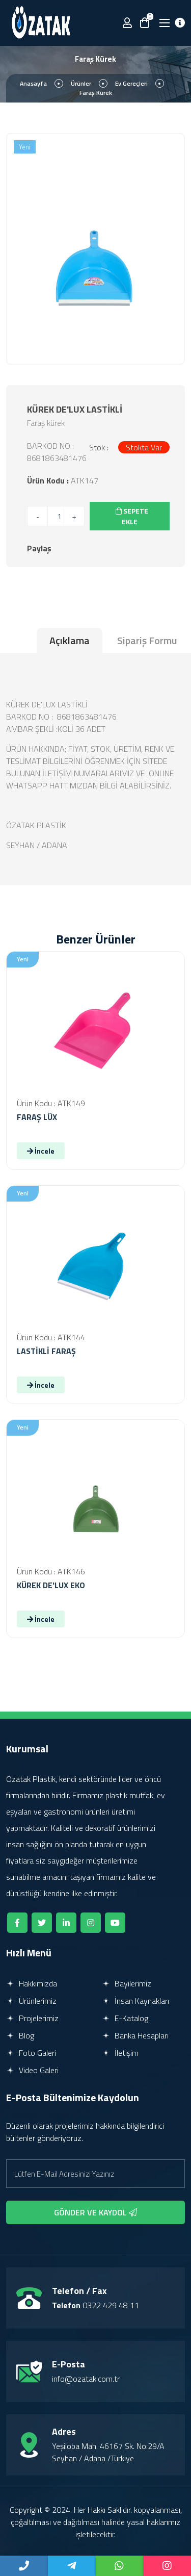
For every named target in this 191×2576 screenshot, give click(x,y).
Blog (20, 2035)
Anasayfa (33, 83)
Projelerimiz (32, 2018)
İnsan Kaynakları (135, 2001)
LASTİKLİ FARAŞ (46, 1351)
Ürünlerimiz (31, 2001)
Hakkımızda (31, 1983)
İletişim (120, 2053)
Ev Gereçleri (131, 83)
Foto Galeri (31, 2053)
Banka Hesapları (135, 2035)
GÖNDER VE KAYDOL (95, 2212)
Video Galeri (32, 2070)
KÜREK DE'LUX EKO (51, 1585)
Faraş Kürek (95, 92)
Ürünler (81, 83)
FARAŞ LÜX (37, 1117)
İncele (40, 1150)
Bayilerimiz (126, 1983)
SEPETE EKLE (132, 516)
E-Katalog (125, 2018)
